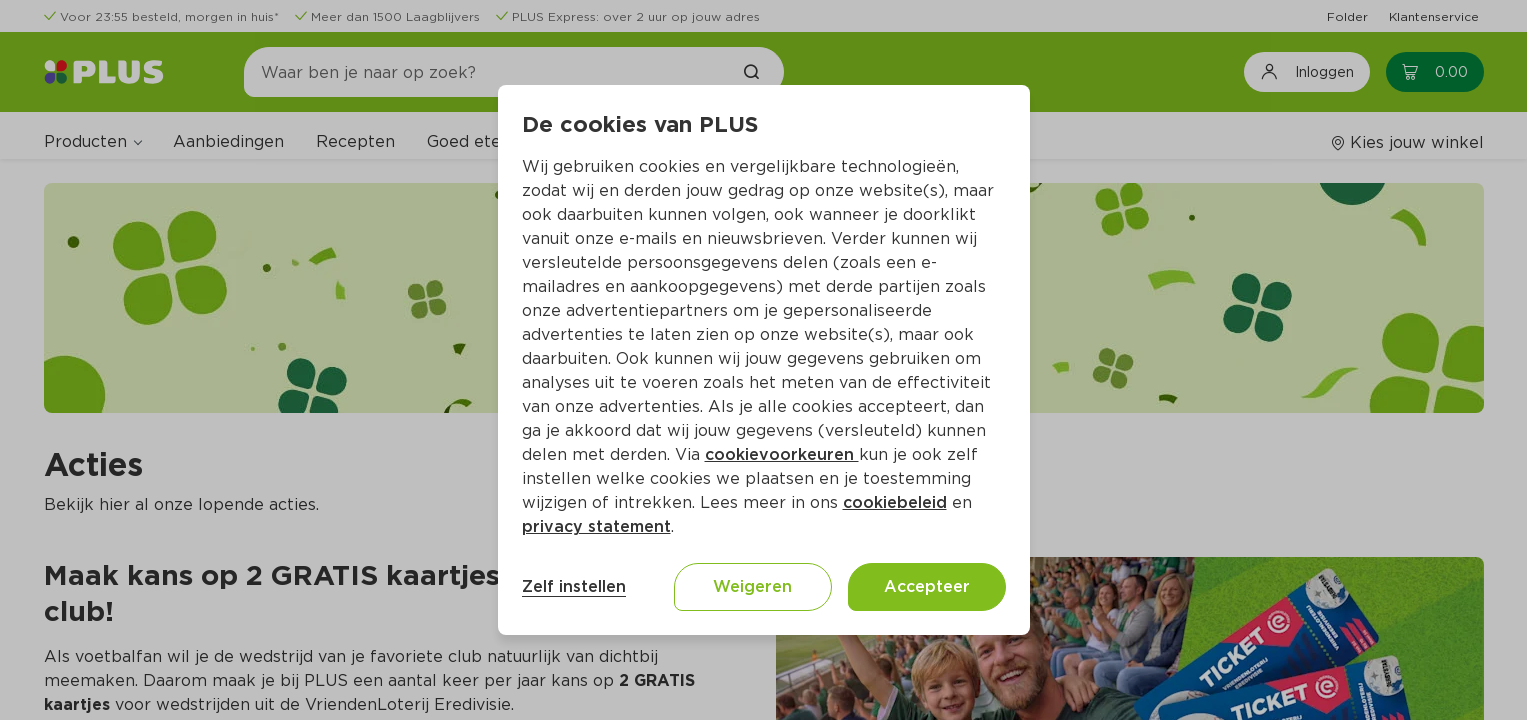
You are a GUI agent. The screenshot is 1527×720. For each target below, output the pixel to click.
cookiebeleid (895, 502)
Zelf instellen (574, 586)
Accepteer (927, 586)
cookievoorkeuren (782, 454)
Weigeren (752, 586)
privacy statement (596, 526)
